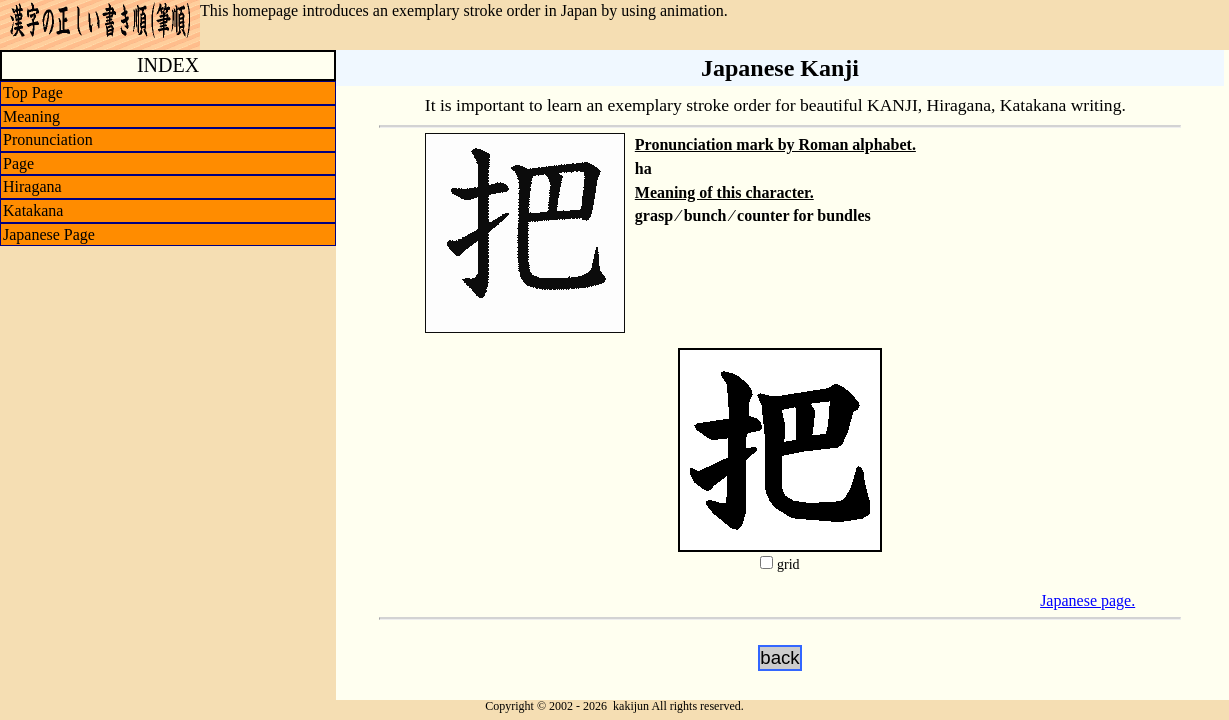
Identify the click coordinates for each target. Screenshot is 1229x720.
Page (18, 163)
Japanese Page (49, 234)
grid (788, 564)
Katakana (33, 210)
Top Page (33, 92)
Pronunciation (48, 139)
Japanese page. (1087, 600)
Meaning (31, 116)
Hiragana (32, 186)
